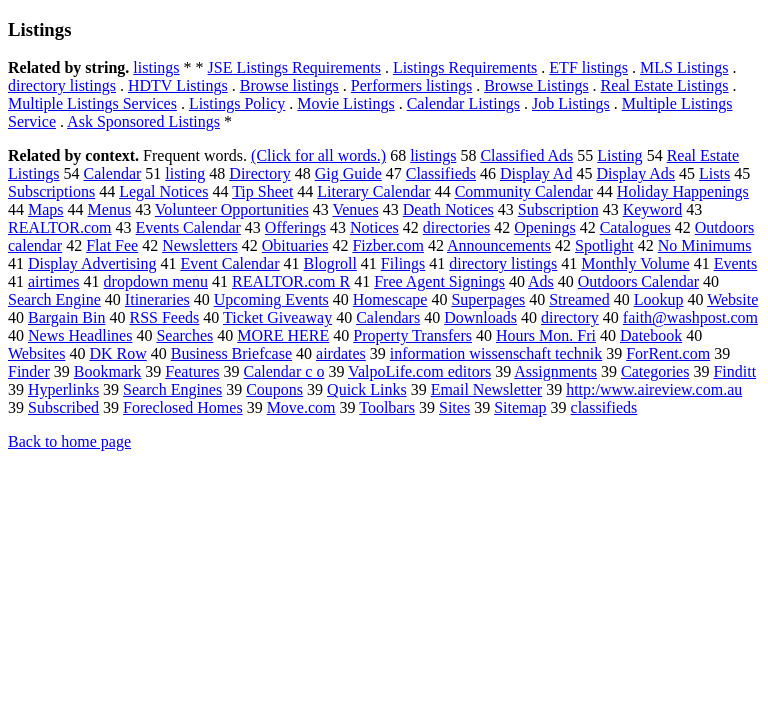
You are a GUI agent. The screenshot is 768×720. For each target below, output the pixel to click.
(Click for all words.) (318, 155)
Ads (541, 281)
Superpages (488, 299)
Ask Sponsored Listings (143, 121)
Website (732, 299)
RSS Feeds (164, 317)
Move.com (301, 407)
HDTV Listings (178, 85)
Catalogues (635, 227)
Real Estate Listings (665, 85)
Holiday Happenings (683, 191)
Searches (184, 335)
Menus (110, 209)
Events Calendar (188, 227)
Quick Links (367, 389)
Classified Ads (526, 155)
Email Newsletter (487, 389)
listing (185, 173)
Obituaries (295, 245)
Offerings (295, 227)
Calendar (113, 173)
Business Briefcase (231, 353)
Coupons (274, 389)
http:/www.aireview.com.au (654, 389)
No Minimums (705, 245)
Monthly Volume (635, 263)
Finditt (734, 371)
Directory (259, 173)
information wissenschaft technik (496, 353)
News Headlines (80, 335)
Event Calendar (229, 263)
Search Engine (54, 299)
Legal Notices (163, 191)
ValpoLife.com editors (419, 371)
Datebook (651, 335)
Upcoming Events (271, 299)
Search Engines (172, 389)
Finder (29, 371)
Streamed (579, 299)
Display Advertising (92, 263)
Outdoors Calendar (638, 281)
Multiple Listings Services (92, 103)
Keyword (653, 209)
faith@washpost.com (690, 317)
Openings (544, 227)
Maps (46, 209)
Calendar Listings (463, 103)
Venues (355, 209)
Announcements (499, 245)
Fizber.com (388, 245)
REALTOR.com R (291, 281)
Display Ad (536, 173)
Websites (36, 353)
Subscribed (63, 407)
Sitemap (520, 407)
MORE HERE (283, 335)
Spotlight (604, 245)
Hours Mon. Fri (546, 335)
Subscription (558, 209)
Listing (619, 155)
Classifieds (441, 173)
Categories (655, 371)
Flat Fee (112, 245)
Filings (403, 263)
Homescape (390, 299)
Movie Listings (345, 103)
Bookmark (108, 371)
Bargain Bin (66, 317)
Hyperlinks (63, 389)
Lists (714, 173)
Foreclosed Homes (183, 407)
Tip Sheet (262, 191)
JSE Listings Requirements (294, 67)
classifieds (604, 407)
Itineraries (157, 299)
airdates (341, 353)
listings (156, 67)
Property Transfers (412, 335)
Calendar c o (284, 371)
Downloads (480, 317)
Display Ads (635, 173)
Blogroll (330, 263)
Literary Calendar (373, 191)
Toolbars (387, 407)
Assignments (555, 371)
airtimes (54, 281)
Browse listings (289, 85)
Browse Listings (536, 85)
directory (570, 317)
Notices (374, 227)
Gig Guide (348, 173)
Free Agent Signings (439, 281)
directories (457, 227)
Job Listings (571, 103)
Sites (454, 407)
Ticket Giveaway (277, 317)
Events (736, 263)
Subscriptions (51, 191)
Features (192, 371)
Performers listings (411, 85)
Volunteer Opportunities (232, 209)
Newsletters (200, 245)
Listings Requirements (465, 67)
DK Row (117, 353)
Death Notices (448, 209)
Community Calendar (524, 191)
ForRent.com (668, 353)
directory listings (62, 85)
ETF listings (588, 67)
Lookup (659, 299)
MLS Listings (684, 67)
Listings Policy (237, 103)
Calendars (388, 317)
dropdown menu (156, 281)
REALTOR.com (60, 227)
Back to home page (69, 441)
